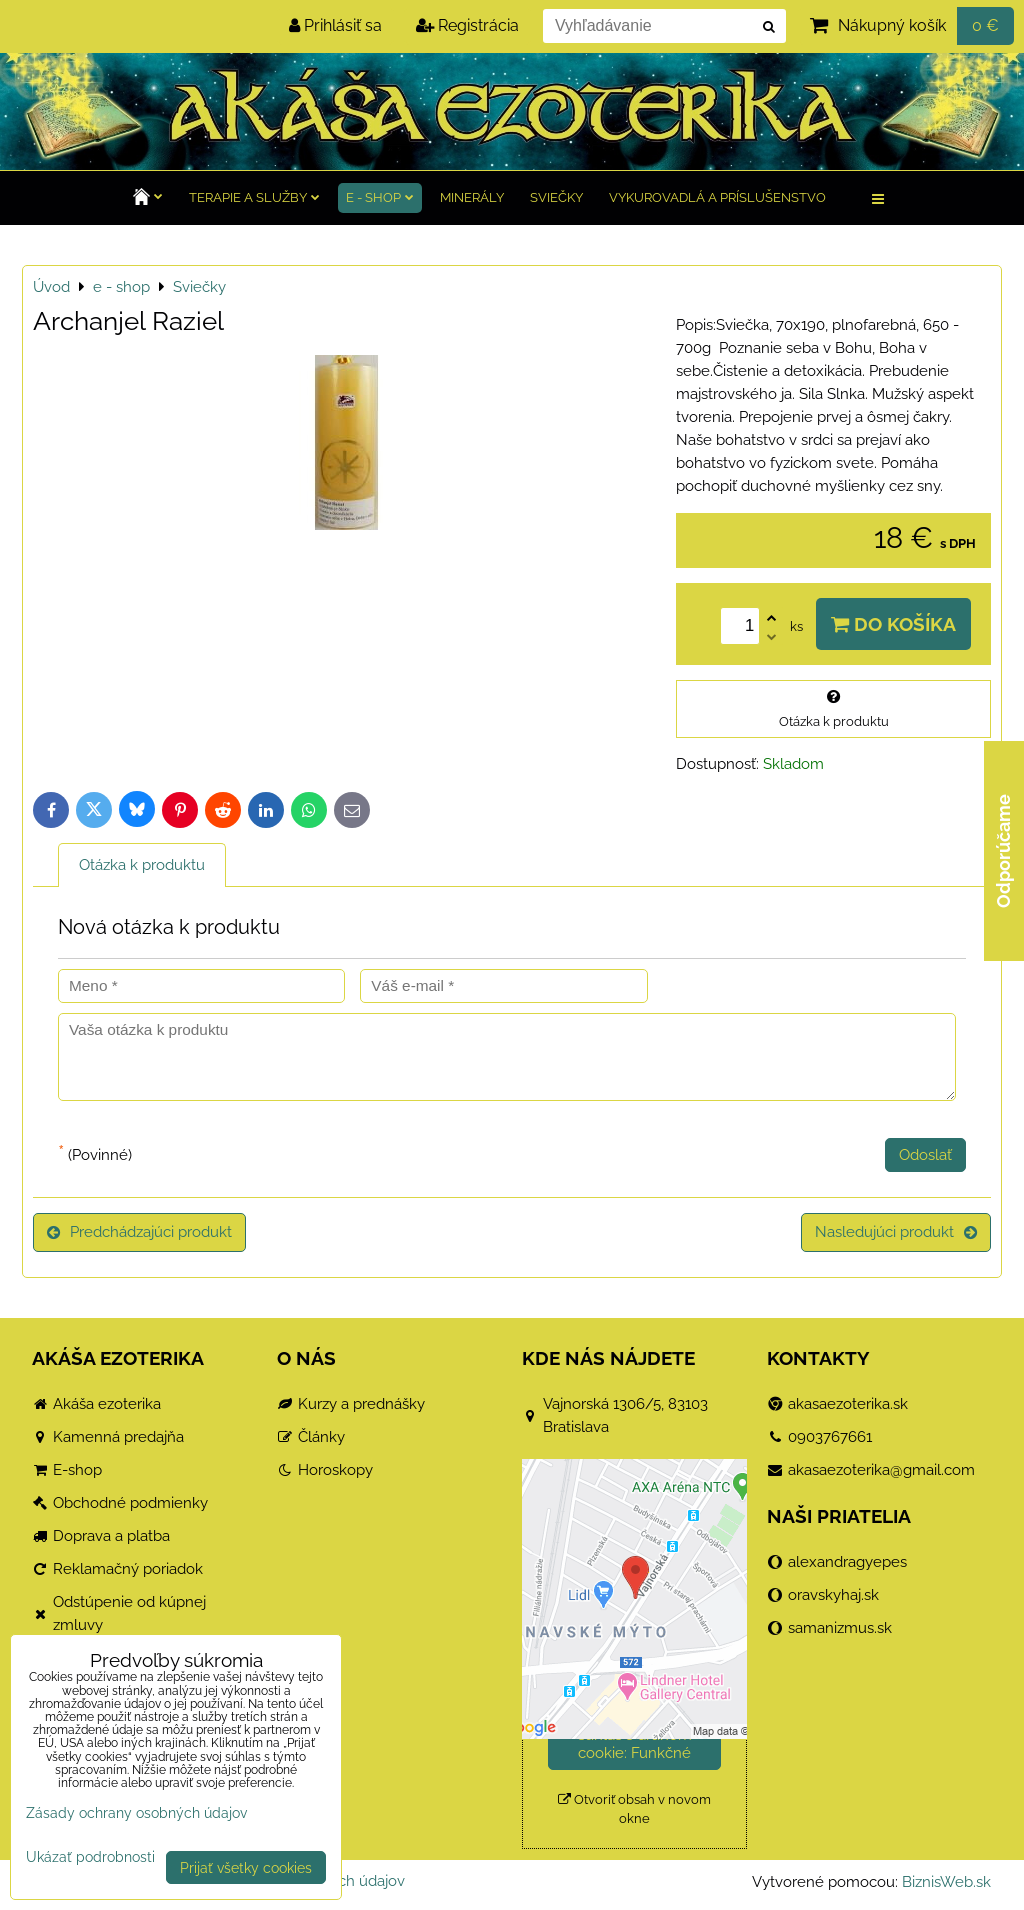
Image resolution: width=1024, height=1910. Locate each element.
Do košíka (893, 624)
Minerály (472, 197)
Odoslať (925, 1155)
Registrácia (467, 25)
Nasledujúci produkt (896, 1232)
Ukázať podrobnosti (90, 1857)
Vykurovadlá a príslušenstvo (717, 197)
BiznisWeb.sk (946, 1882)
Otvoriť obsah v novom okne (634, 1809)
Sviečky (556, 197)
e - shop (380, 197)
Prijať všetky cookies (246, 1867)
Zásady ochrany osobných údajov (136, 1812)
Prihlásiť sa (335, 25)
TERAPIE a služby (254, 197)
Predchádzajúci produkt (139, 1232)
